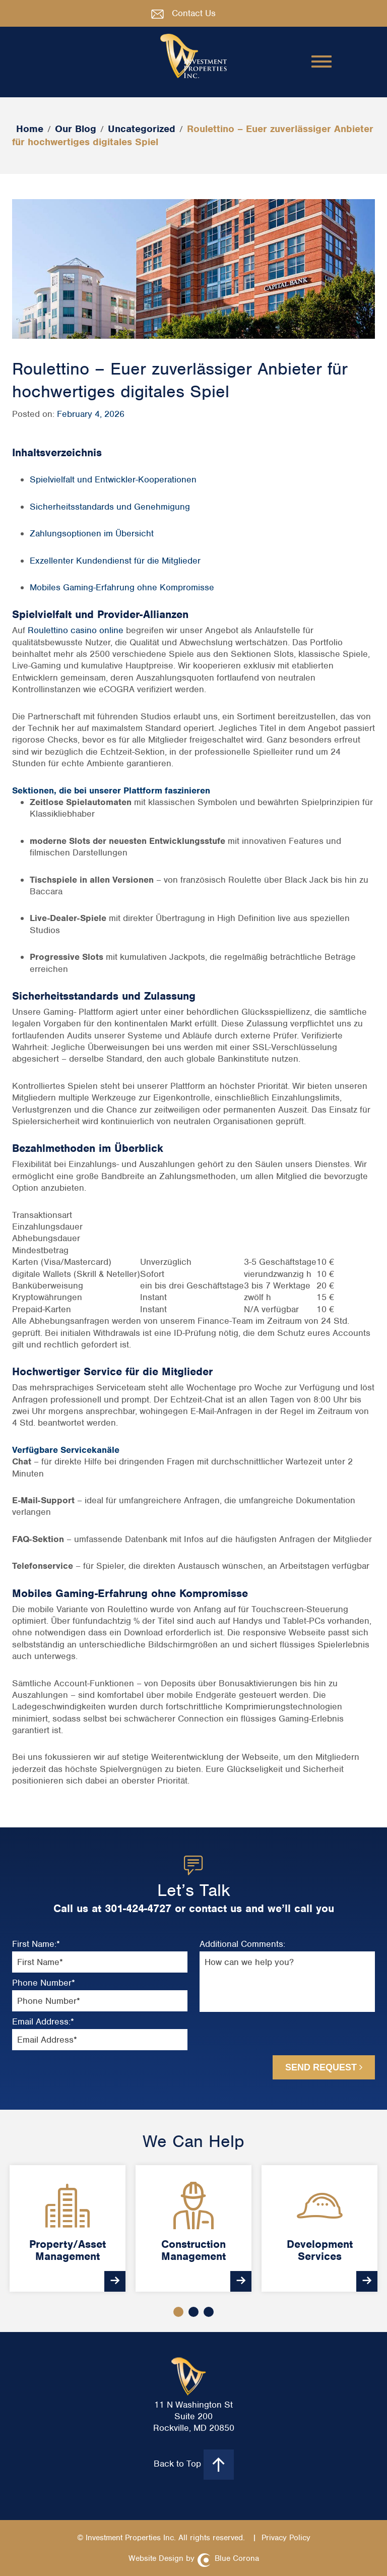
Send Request (323, 2067)
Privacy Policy (286, 2538)
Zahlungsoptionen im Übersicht (92, 533)
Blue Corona (237, 2558)
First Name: (36, 1944)
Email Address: (43, 2021)
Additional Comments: (242, 1944)
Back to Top (194, 2464)
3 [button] (209, 2312)
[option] (67, 2228)
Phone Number (43, 1983)
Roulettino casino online (75, 630)
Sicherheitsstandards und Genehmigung (110, 506)
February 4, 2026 (90, 413)
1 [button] (178, 2312)
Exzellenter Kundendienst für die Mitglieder (115, 560)
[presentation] (255, 2037)
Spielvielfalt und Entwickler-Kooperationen (113, 479)
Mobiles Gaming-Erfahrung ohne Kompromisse (122, 587)
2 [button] (193, 2312)
